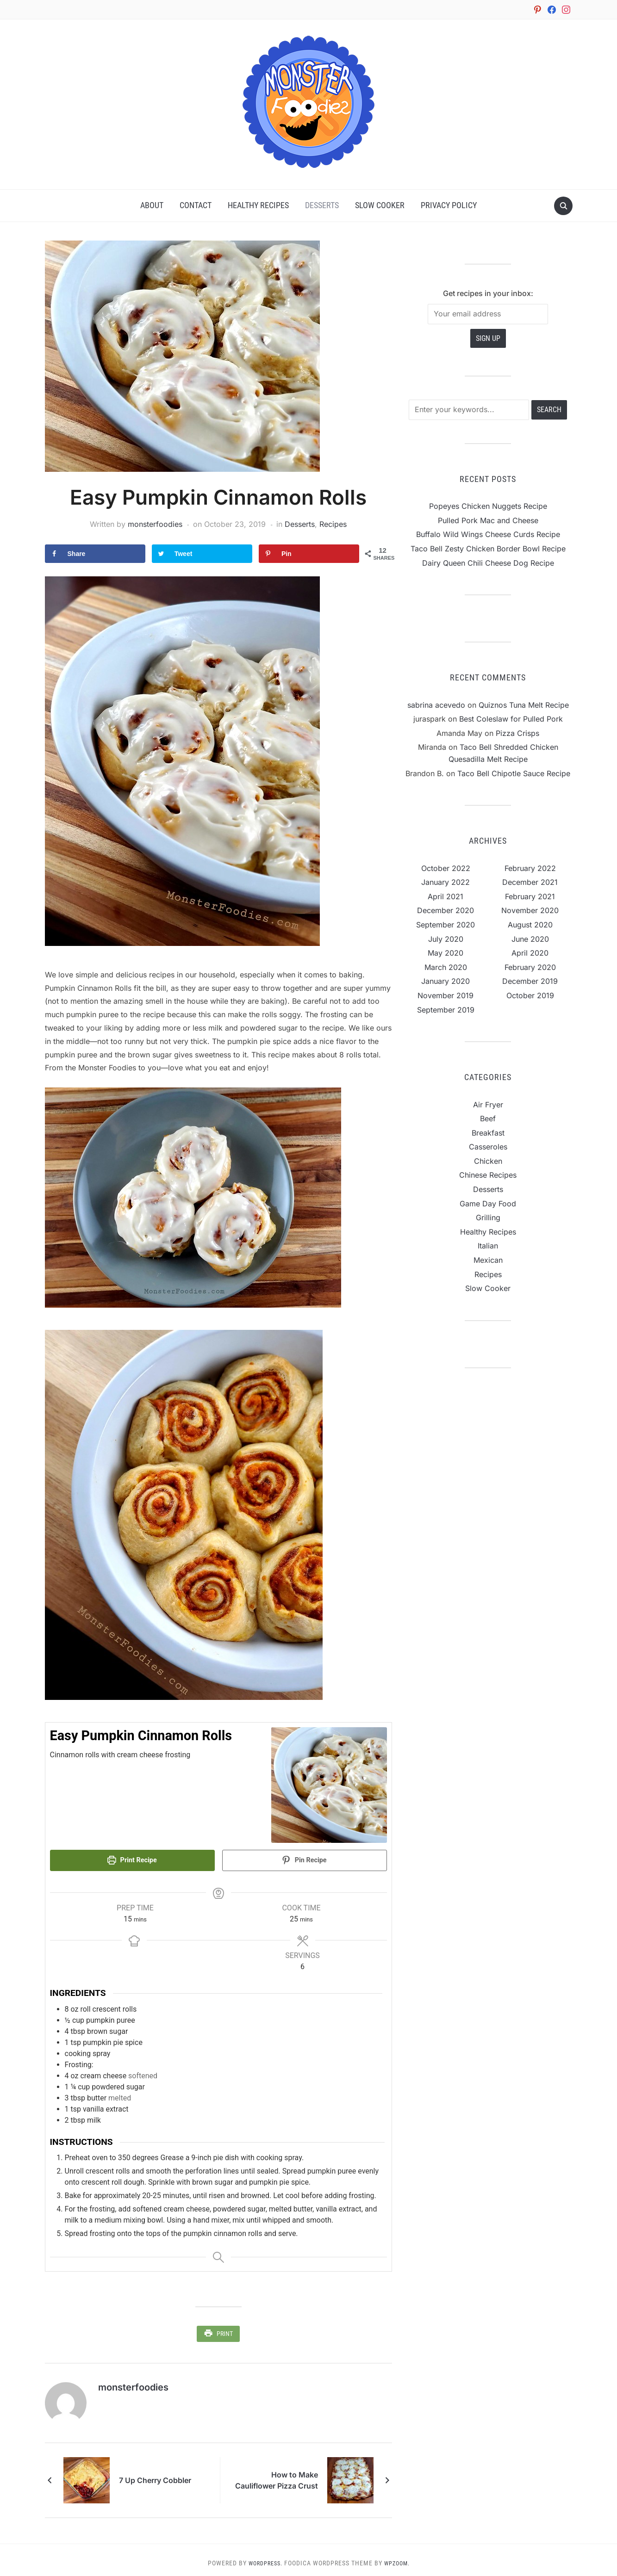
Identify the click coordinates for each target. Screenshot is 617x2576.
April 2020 (529, 953)
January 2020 (445, 981)
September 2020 (445, 925)
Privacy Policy (449, 205)
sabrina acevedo (436, 705)
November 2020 (530, 910)
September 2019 (445, 1010)
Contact (196, 205)
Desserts (322, 205)
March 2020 (445, 967)
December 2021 (530, 882)
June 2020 (530, 939)
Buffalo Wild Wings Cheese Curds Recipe (488, 534)
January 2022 (445, 882)
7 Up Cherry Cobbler (155, 2474)
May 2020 (445, 953)
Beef (488, 1119)
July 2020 (445, 939)
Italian (488, 1246)
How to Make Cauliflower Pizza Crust (276, 2474)
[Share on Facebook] (95, 554)
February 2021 (530, 897)
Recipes (333, 524)
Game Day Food (488, 1204)
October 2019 (530, 996)
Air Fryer (488, 1105)
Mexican (488, 1260)
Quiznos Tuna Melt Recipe (524, 705)
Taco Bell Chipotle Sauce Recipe (513, 773)
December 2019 (530, 981)
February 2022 (530, 868)
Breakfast (488, 1133)
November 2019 (446, 996)
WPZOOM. (399, 2557)
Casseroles (488, 1147)
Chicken (488, 1161)
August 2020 (530, 925)
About (151, 205)
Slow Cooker (380, 205)
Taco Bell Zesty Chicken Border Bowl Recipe (488, 549)
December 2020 (445, 910)
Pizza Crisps (517, 733)
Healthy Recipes (258, 205)
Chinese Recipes (488, 1175)
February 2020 (530, 967)
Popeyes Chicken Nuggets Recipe (488, 506)
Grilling (488, 1218)
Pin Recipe (304, 1861)
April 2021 (445, 897)
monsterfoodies (155, 524)
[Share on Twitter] (202, 554)
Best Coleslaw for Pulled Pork (511, 719)
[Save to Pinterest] (309, 554)
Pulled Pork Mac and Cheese (488, 520)
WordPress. (263, 2557)
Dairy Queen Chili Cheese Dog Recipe (488, 563)
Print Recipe (131, 1861)
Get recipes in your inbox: (488, 293)
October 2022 (445, 868)
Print (225, 2330)
